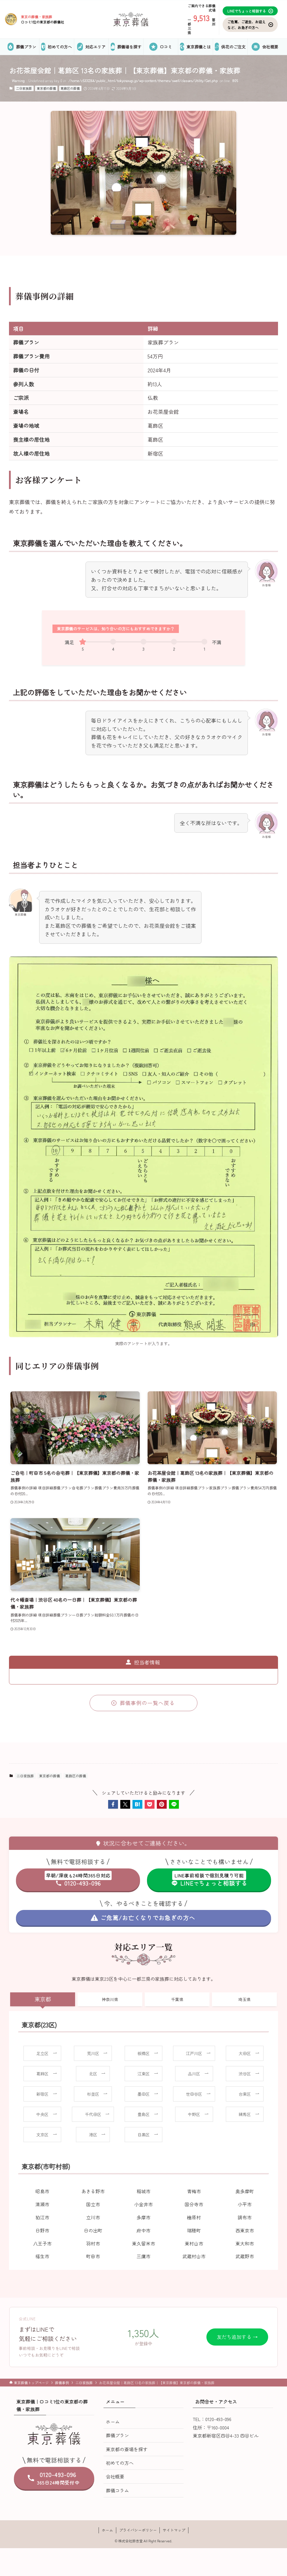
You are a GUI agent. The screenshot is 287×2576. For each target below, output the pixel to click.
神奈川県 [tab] (110, 1999)
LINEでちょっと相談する (250, 10)
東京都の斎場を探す (127, 2449)
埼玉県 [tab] (244, 1999)
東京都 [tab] (42, 1999)
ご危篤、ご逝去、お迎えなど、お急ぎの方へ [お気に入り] (250, 24)
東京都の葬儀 (46, 88)
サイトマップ (174, 2530)
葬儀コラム (117, 2490)
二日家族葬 (24, 88)
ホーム (113, 2421)
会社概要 (115, 2476)
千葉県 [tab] (177, 1999)
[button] (113, 1804)
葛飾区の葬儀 (70, 88)
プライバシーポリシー (138, 2530)
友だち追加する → (237, 2336)
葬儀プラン (117, 2435)
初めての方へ (120, 2462)
